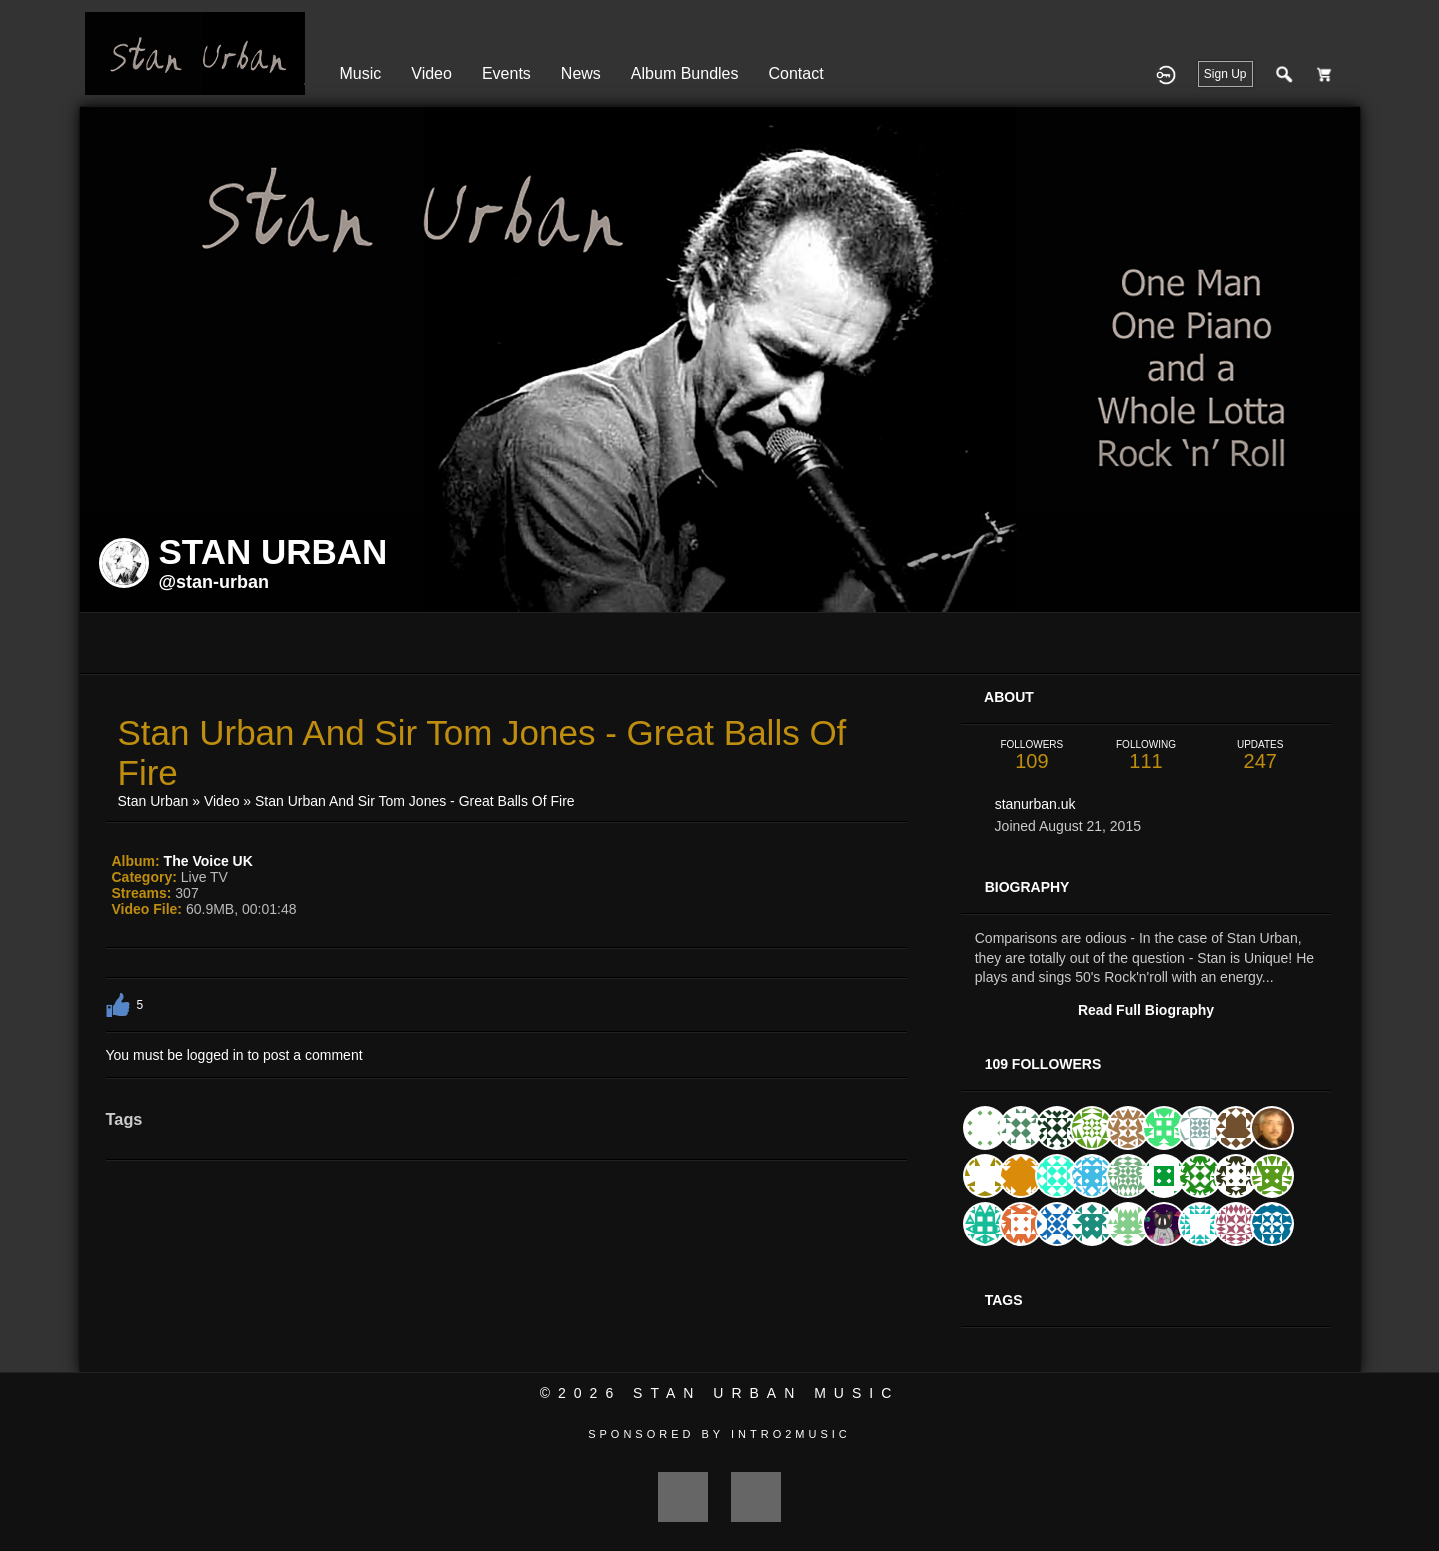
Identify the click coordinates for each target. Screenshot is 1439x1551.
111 (1146, 755)
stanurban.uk (1035, 804)
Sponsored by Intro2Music (719, 1434)
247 (1260, 755)
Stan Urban (153, 801)
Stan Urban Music (766, 1393)
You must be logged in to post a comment (234, 1055)
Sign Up (1225, 74)
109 (1032, 755)
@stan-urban (214, 582)
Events (506, 73)
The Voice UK (208, 861)
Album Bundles (685, 73)
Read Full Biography (1146, 1010)
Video (431, 73)
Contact (795, 73)
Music (361, 73)
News (581, 73)
